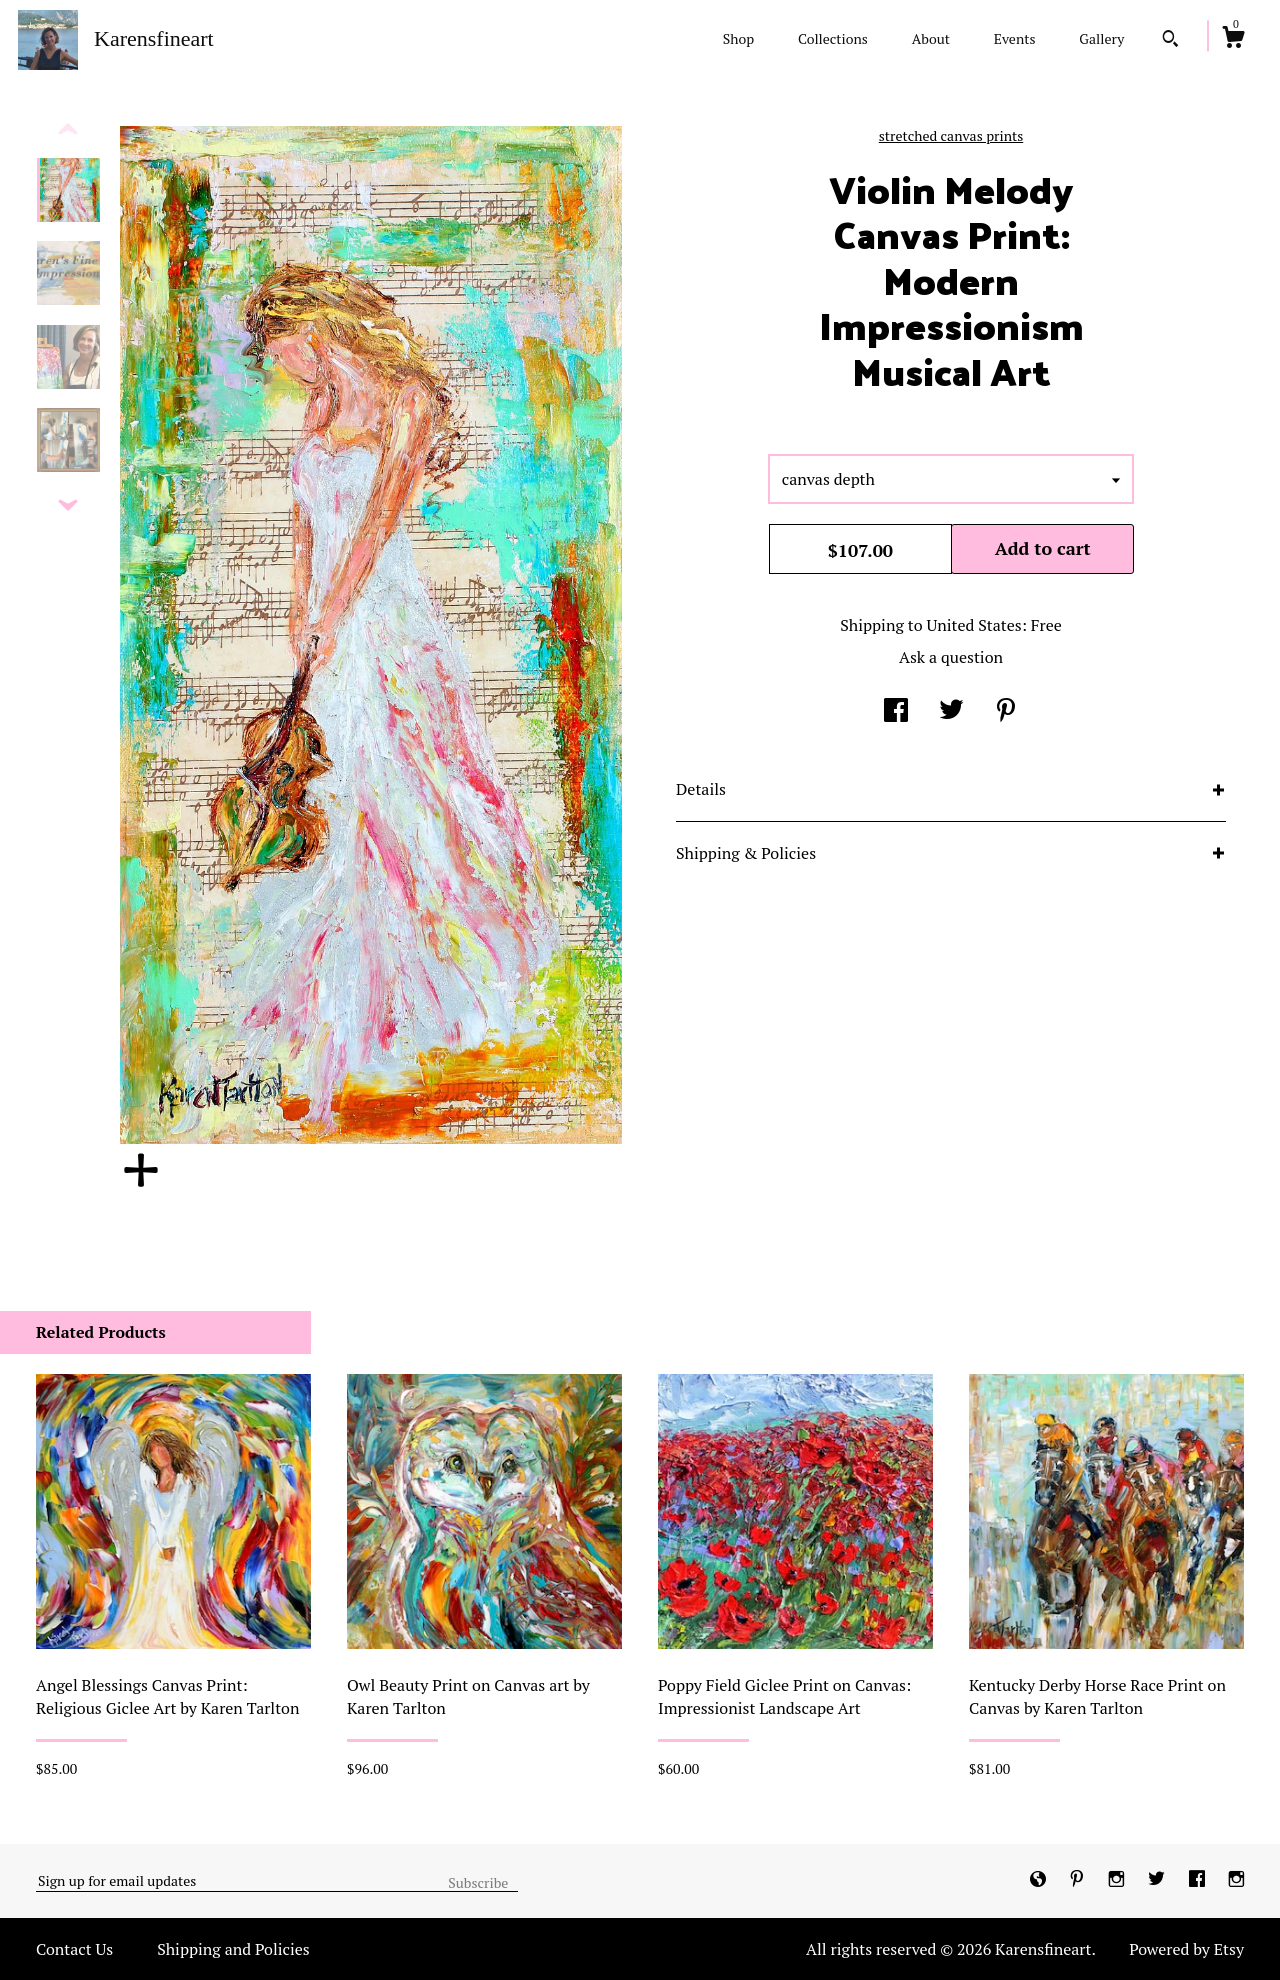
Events (1015, 38)
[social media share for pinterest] (1006, 712)
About (931, 38)
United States (973, 625)
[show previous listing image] (68, 130)
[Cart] (1233, 40)
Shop (738, 38)
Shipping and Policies (233, 1949)
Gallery (1101, 38)
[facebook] (1199, 1880)
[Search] (1170, 41)
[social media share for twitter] (951, 712)
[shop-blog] (1040, 1880)
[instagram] (1118, 1880)
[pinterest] (1079, 1880)
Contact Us (74, 1949)
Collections (833, 38)
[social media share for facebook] (896, 712)
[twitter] (1158, 1880)
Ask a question (951, 657)
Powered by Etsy (1186, 1949)
